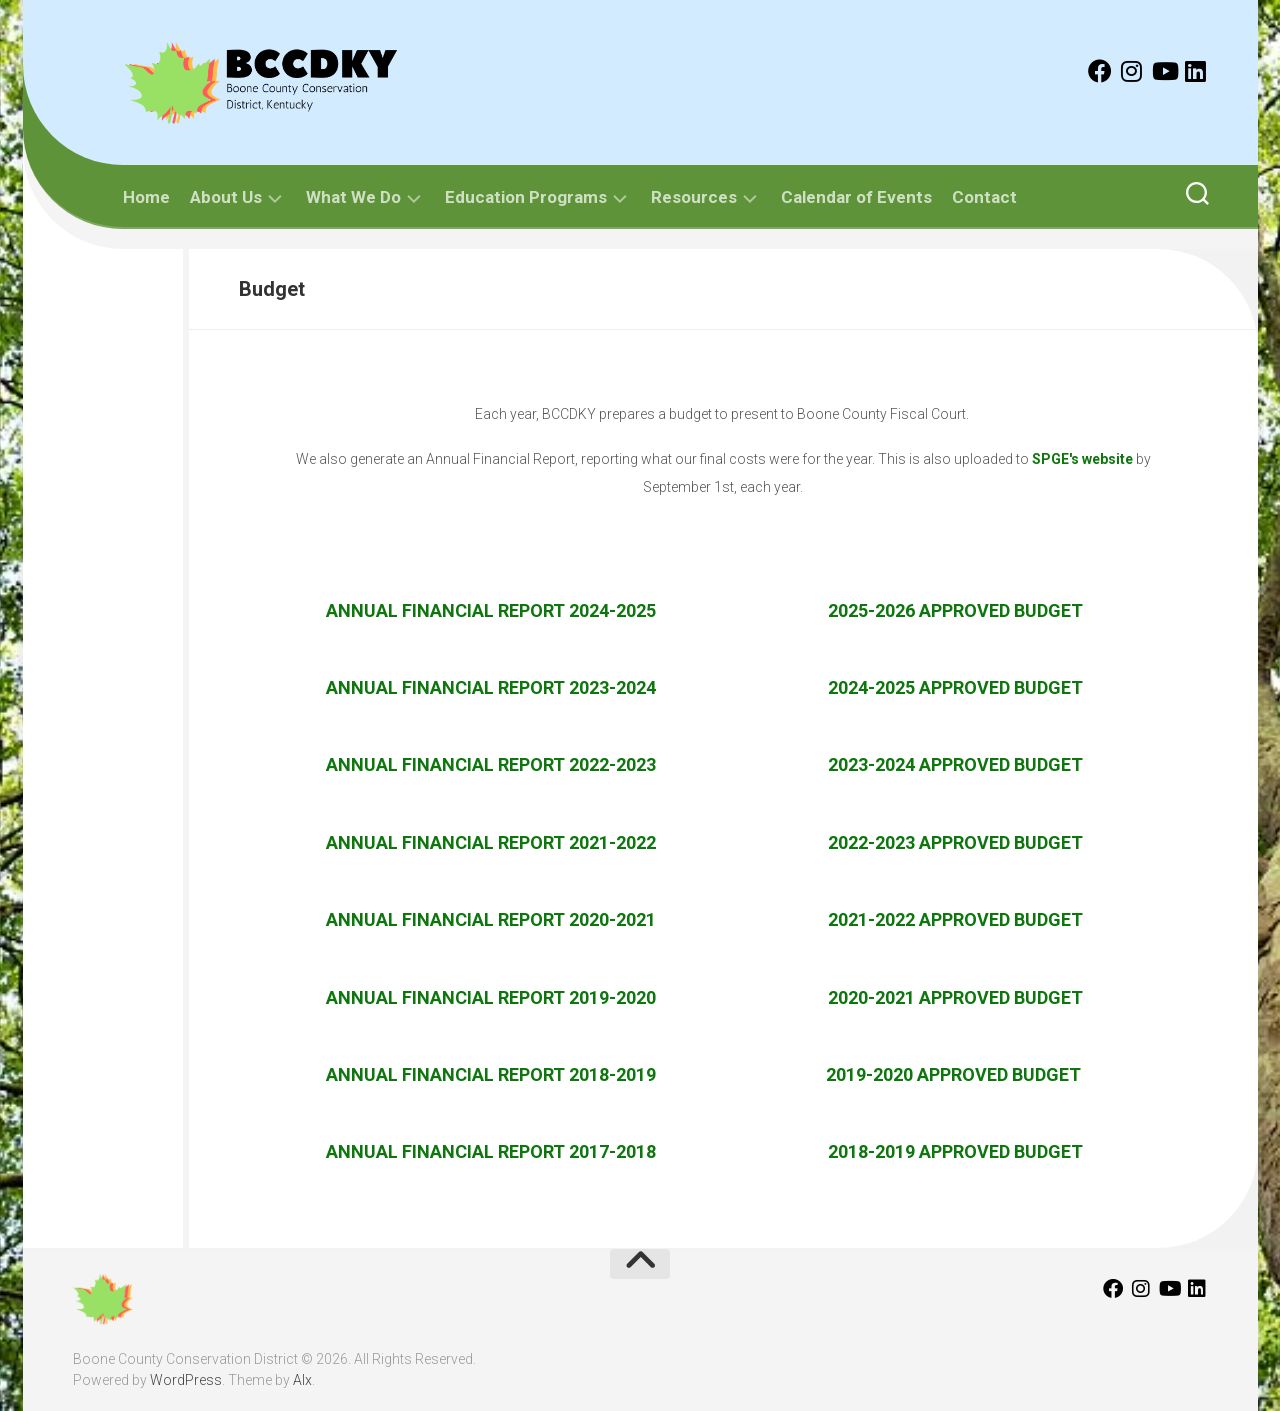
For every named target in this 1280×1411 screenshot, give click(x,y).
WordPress (186, 1380)
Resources (694, 197)
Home (146, 197)
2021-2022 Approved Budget (955, 919)
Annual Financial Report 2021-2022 (491, 842)
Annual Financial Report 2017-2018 (491, 1151)
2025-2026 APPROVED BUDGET (955, 610)
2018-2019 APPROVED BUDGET (955, 1151)
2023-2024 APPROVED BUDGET (955, 764)
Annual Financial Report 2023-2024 (491, 687)
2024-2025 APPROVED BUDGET (955, 687)
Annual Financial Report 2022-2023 (491, 764)
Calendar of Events (856, 197)
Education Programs (526, 197)
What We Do (353, 197)
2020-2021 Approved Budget (955, 997)
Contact (984, 197)
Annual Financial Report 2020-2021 (491, 919)
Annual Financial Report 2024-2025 (491, 610)
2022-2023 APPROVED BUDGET (955, 842)
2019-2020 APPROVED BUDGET (955, 1074)
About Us (226, 197)
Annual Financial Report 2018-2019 (491, 1074)
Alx (302, 1380)
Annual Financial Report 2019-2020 (491, 997)
